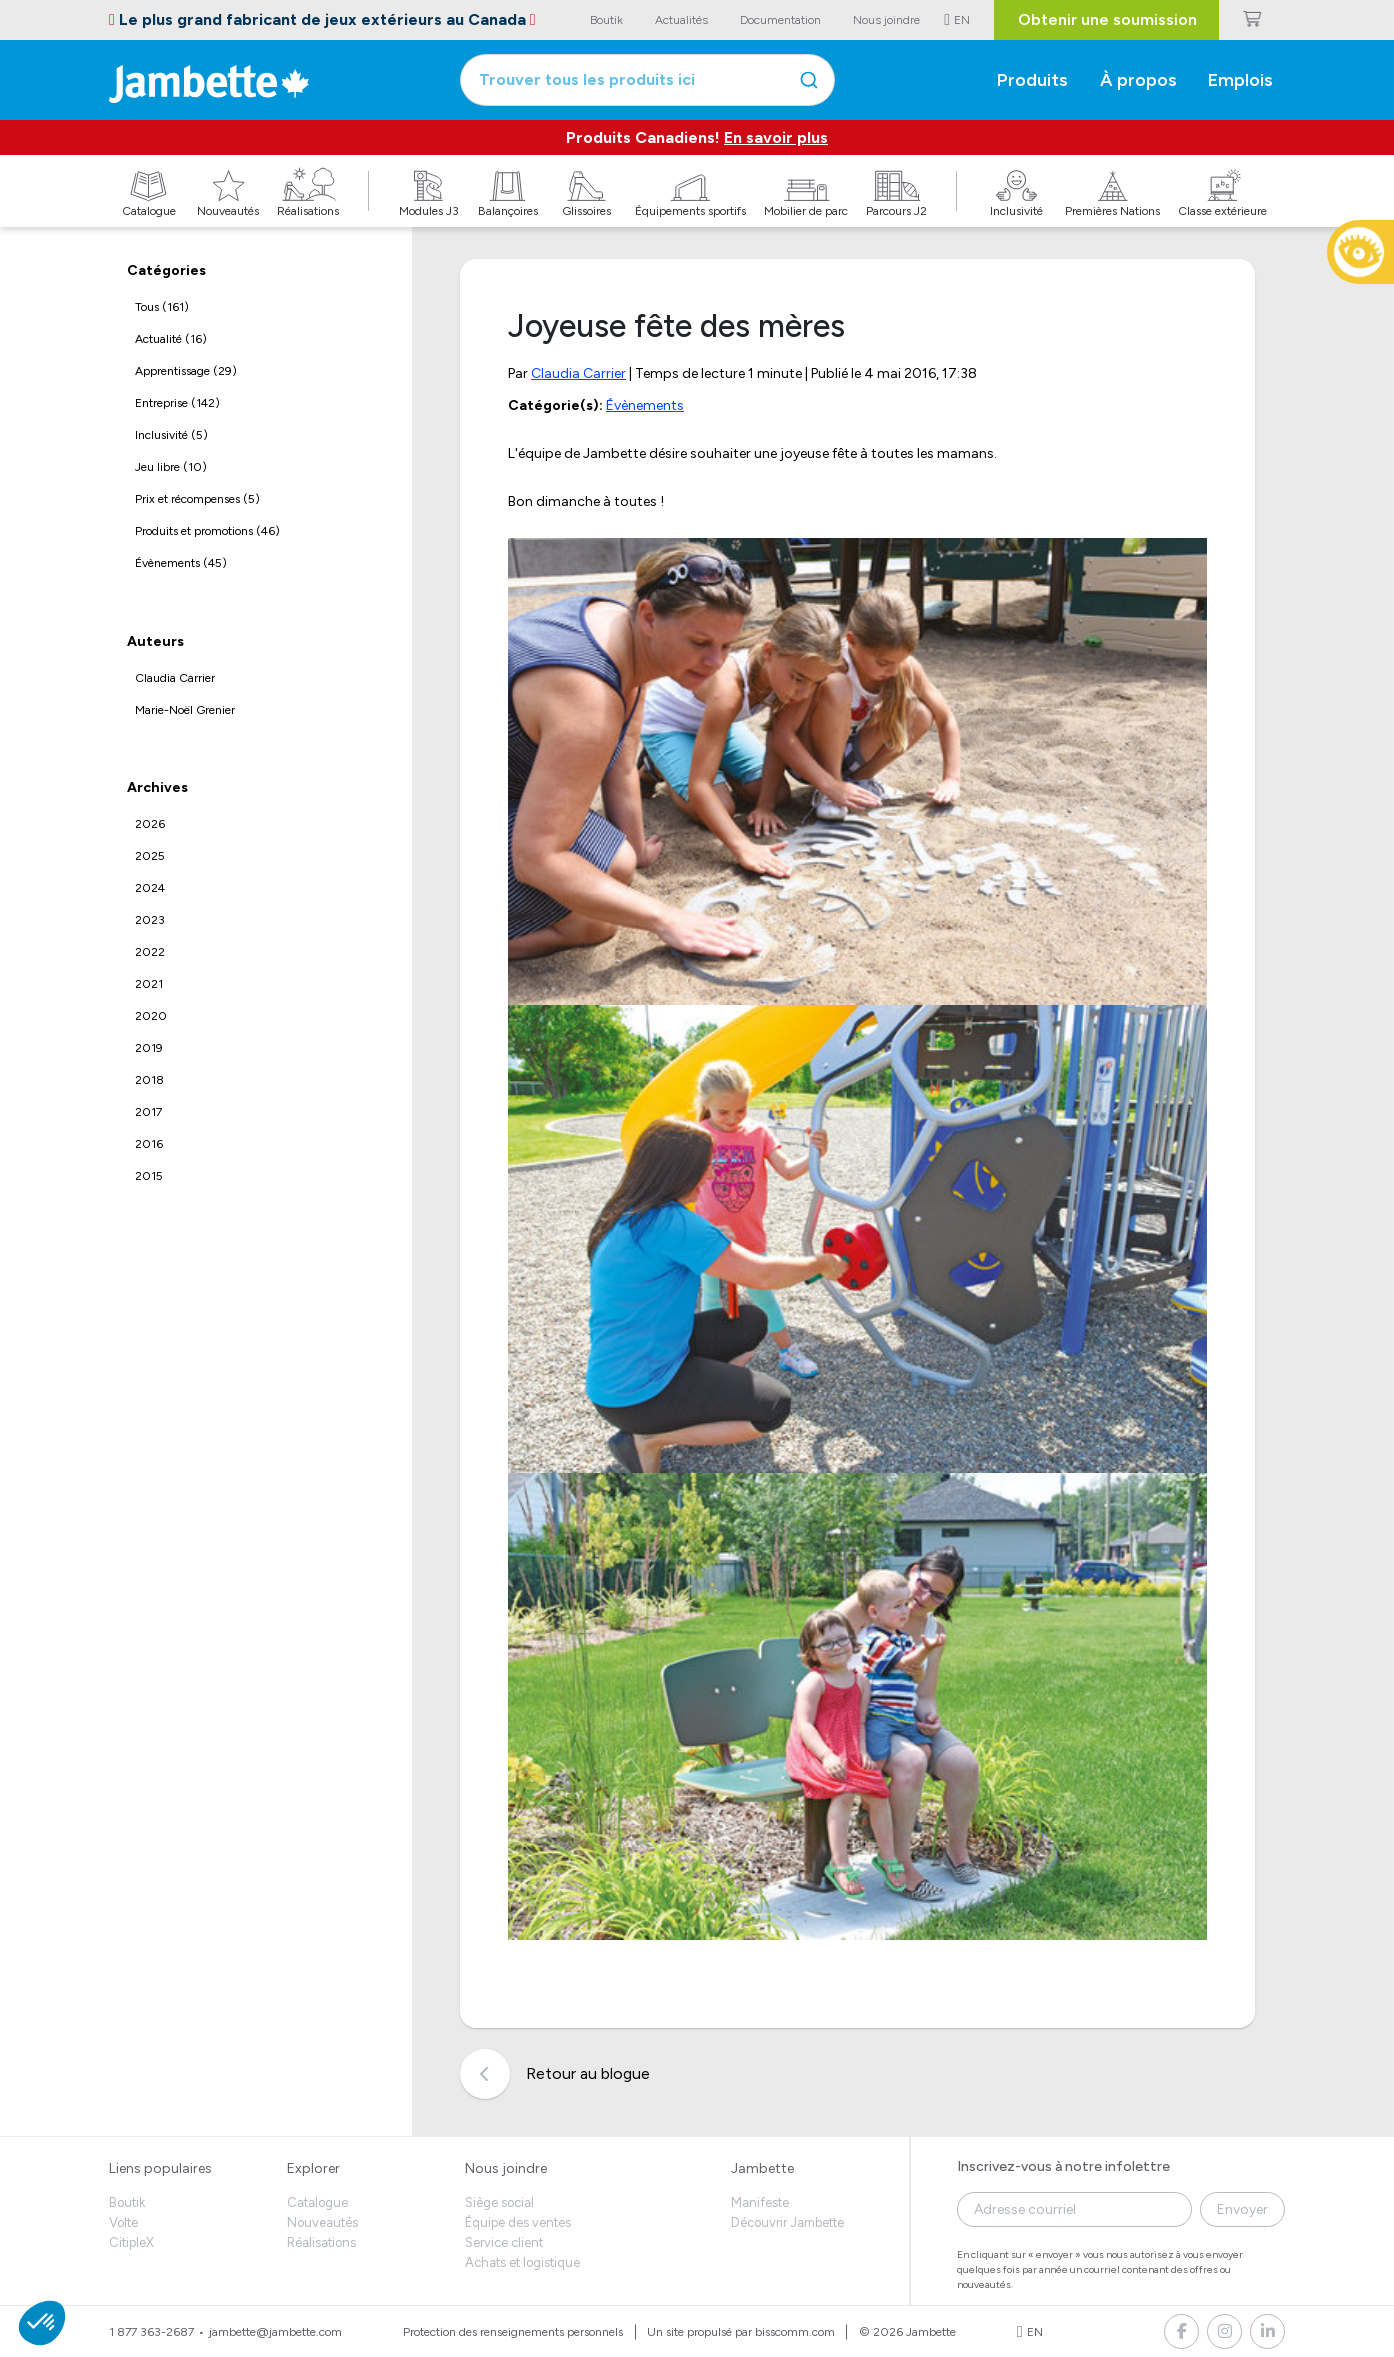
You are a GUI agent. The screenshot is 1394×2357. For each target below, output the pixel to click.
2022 (150, 952)
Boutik (127, 2202)
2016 (149, 1144)
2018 (149, 1080)
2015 (149, 1176)
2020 (151, 1016)
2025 (150, 856)
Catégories (166, 270)
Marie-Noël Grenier (185, 710)
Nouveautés (322, 2222)
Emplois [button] (1240, 80)
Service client (504, 2242)
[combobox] (647, 80)
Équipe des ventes (518, 2222)
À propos (1138, 80)
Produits (1032, 80)
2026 (150, 824)
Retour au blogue (555, 2074)
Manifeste (760, 2202)
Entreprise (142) (177, 403)
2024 (150, 888)
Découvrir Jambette (787, 2222)
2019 (149, 1048)
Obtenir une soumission (1107, 19)
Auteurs (155, 641)
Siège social (499, 2202)
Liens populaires (160, 2168)
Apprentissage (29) (186, 371)
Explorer (313, 2168)
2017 (148, 1112)
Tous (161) (162, 307)
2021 (149, 984)
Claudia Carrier (175, 678)
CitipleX (131, 2242)
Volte (123, 2222)
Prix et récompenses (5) (197, 499)
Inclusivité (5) (171, 435)
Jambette (762, 2168)
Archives (157, 787)
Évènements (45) (181, 563)
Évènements (645, 405)
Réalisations (321, 2242)
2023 (150, 920)
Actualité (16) (171, 339)
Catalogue (317, 2202)
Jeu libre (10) (171, 467)
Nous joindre (506, 2168)
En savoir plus (776, 137)
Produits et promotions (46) (207, 531)
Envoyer (1242, 2209)
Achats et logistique (522, 2262)
